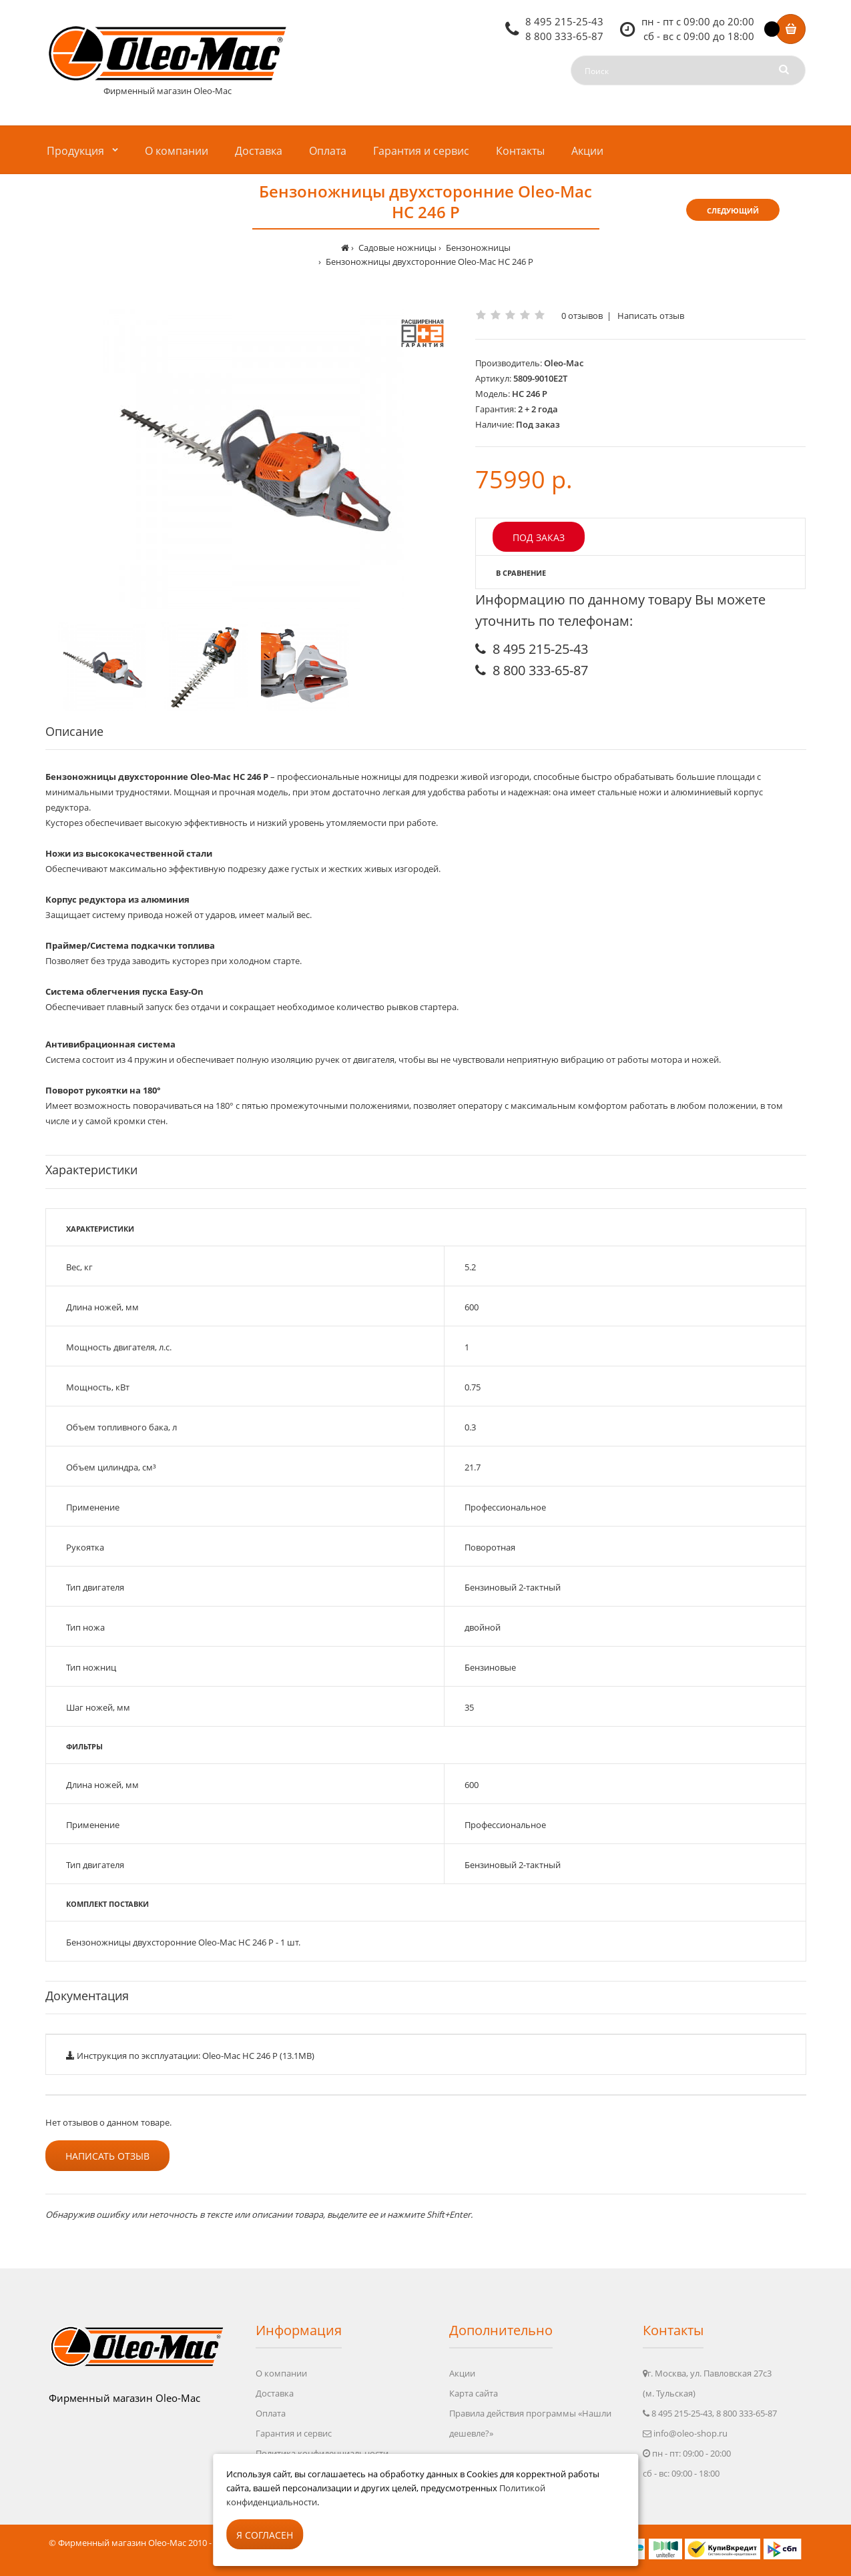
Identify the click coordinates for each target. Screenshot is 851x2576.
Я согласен (264, 2535)
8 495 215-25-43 (564, 21)
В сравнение (521, 573)
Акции (462, 2373)
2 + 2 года (538, 409)
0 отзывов (582, 316)
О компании (281, 2373)
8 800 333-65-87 (564, 36)
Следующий (733, 210)
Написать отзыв (650, 316)
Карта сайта (473, 2393)
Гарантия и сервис (294, 2433)
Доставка (275, 2393)
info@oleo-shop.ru (690, 2433)
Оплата (271, 2413)
